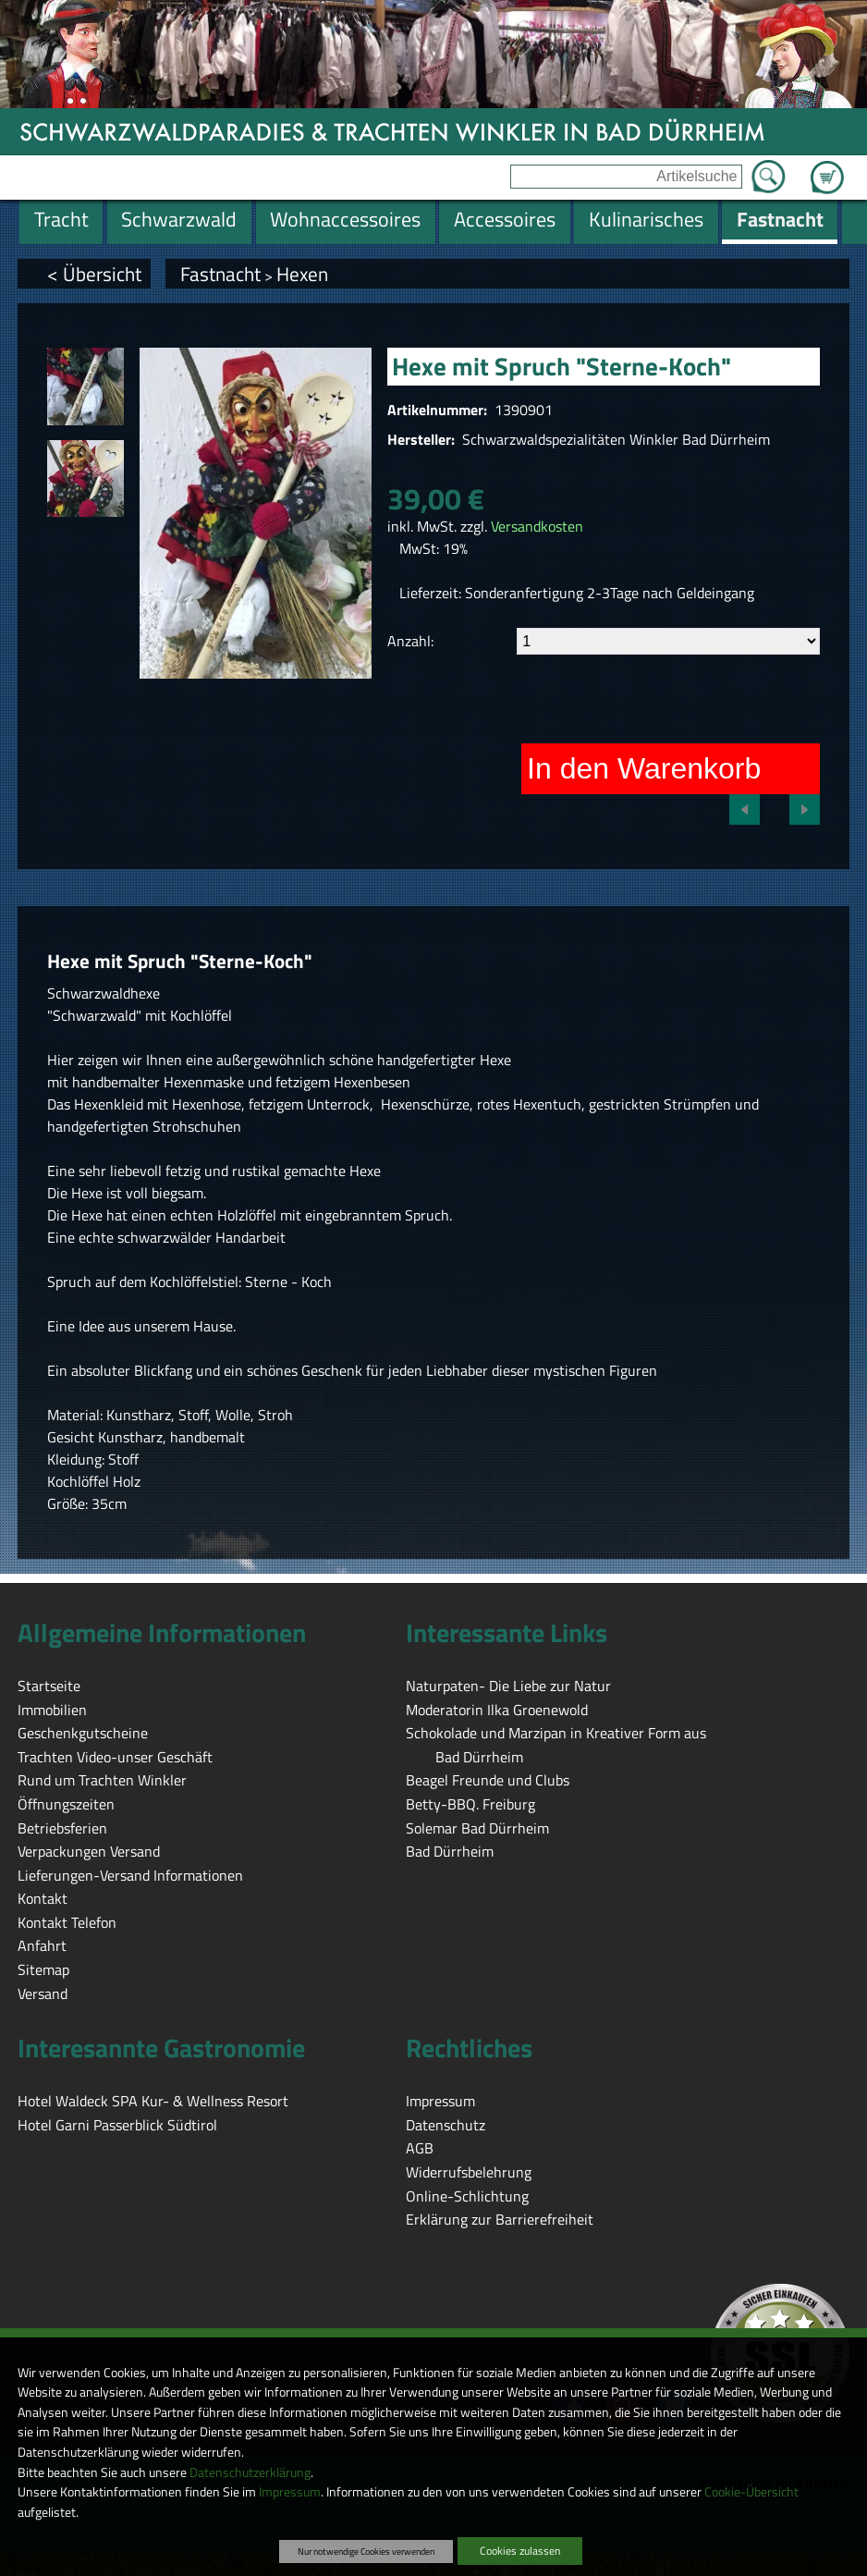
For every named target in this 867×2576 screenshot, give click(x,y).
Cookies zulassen (520, 2550)
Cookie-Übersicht (751, 2492)
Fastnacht (220, 273)
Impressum (290, 2492)
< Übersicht (94, 273)
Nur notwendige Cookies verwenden (366, 2551)
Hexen (302, 273)
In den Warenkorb (644, 768)
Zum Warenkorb (827, 166)
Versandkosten (537, 526)
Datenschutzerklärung (250, 2472)
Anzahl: (410, 641)
